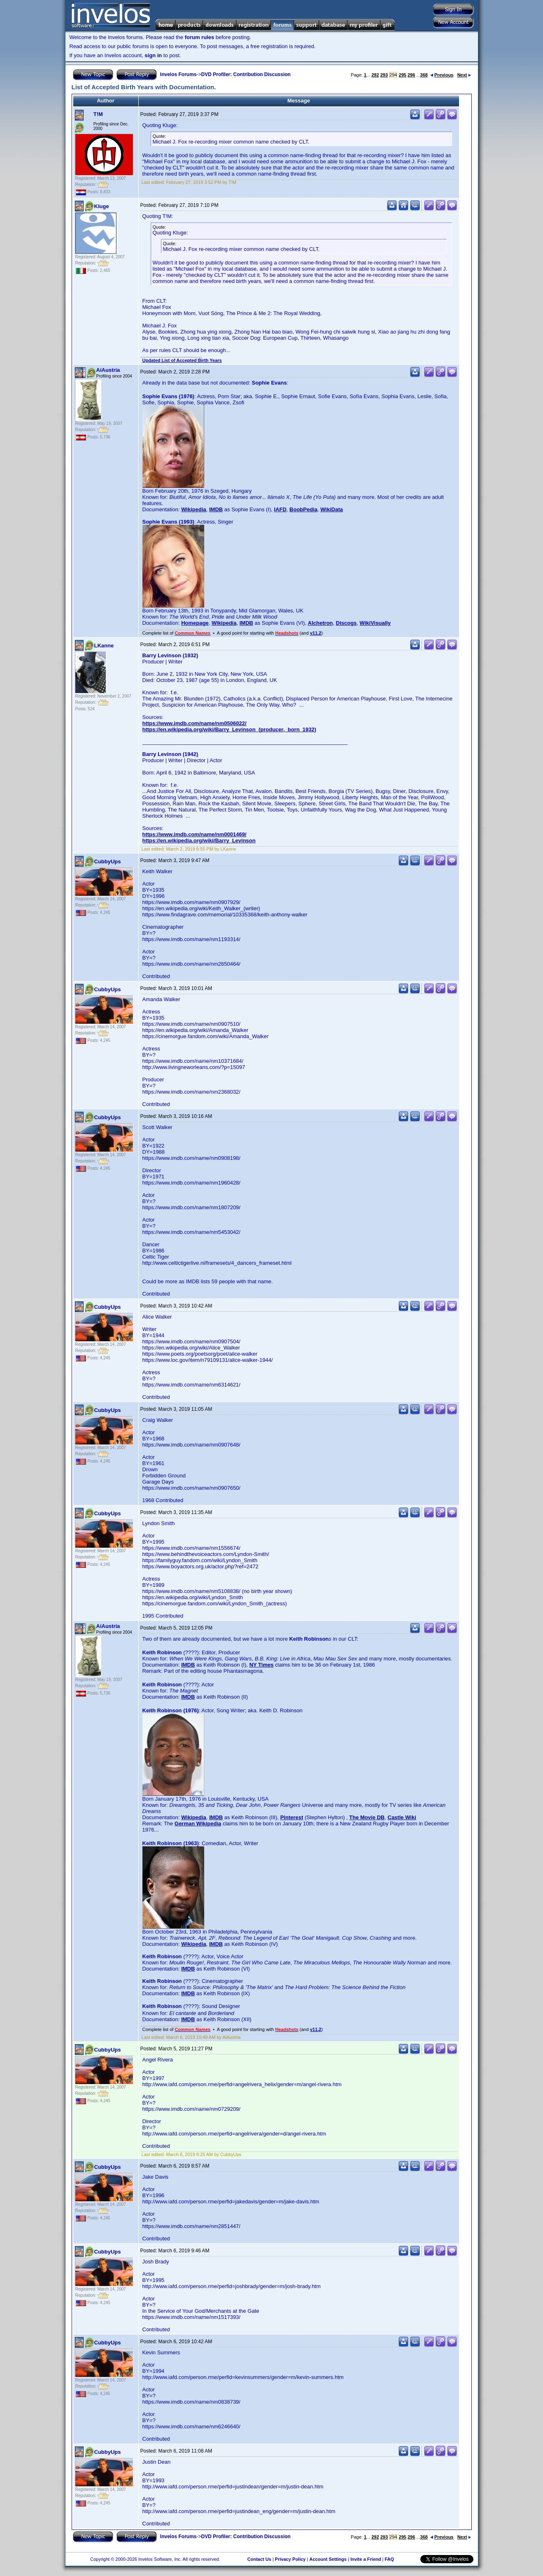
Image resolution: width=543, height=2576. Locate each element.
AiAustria (108, 370)
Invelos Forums (178, 74)
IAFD (280, 509)
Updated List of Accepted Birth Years (182, 360)
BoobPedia (303, 509)
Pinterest (291, 1817)
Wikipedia (193, 509)
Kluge (101, 206)
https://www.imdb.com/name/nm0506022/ (194, 723)
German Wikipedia (198, 1823)
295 (402, 74)
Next (464, 74)
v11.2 (316, 633)
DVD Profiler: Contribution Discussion (246, 74)
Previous (441, 74)
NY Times (261, 1665)
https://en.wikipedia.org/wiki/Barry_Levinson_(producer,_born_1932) (229, 729)
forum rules (199, 37)
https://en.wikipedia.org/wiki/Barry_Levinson (199, 840)
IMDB (216, 509)
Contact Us (259, 2559)
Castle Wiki (402, 1817)
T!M (98, 114)
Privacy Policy (290, 2559)
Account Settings (327, 2559)
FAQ (389, 2559)
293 (384, 74)
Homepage (194, 623)
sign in (153, 55)
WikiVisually (375, 623)
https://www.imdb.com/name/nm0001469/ (194, 834)
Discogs (346, 623)
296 (411, 74)
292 (375, 74)
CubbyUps (107, 861)
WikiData (331, 509)
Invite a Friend (365, 2559)
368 (424, 74)
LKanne (104, 645)
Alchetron (320, 623)
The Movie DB (367, 1817)
